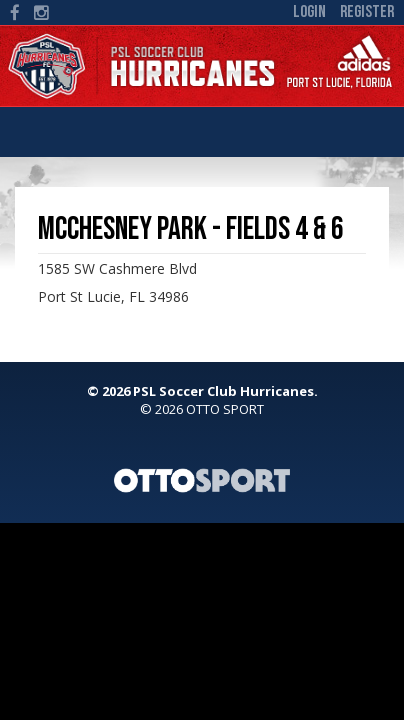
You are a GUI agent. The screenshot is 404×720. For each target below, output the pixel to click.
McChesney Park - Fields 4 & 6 (191, 229)
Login (309, 12)
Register (367, 12)
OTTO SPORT (225, 409)
